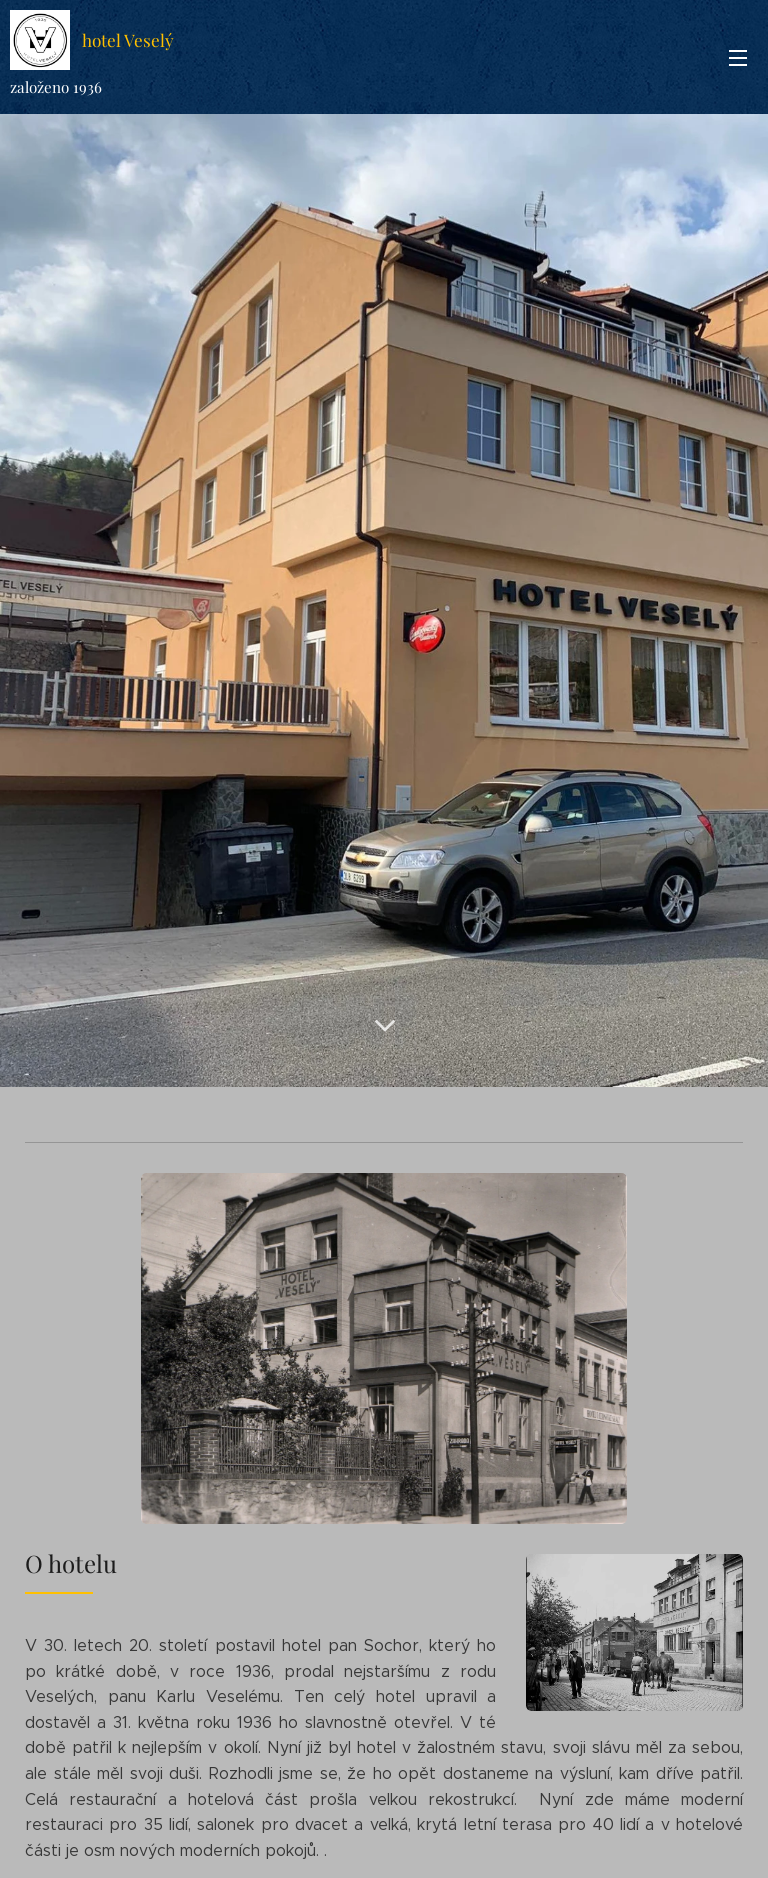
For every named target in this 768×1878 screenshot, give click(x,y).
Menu (738, 58)
